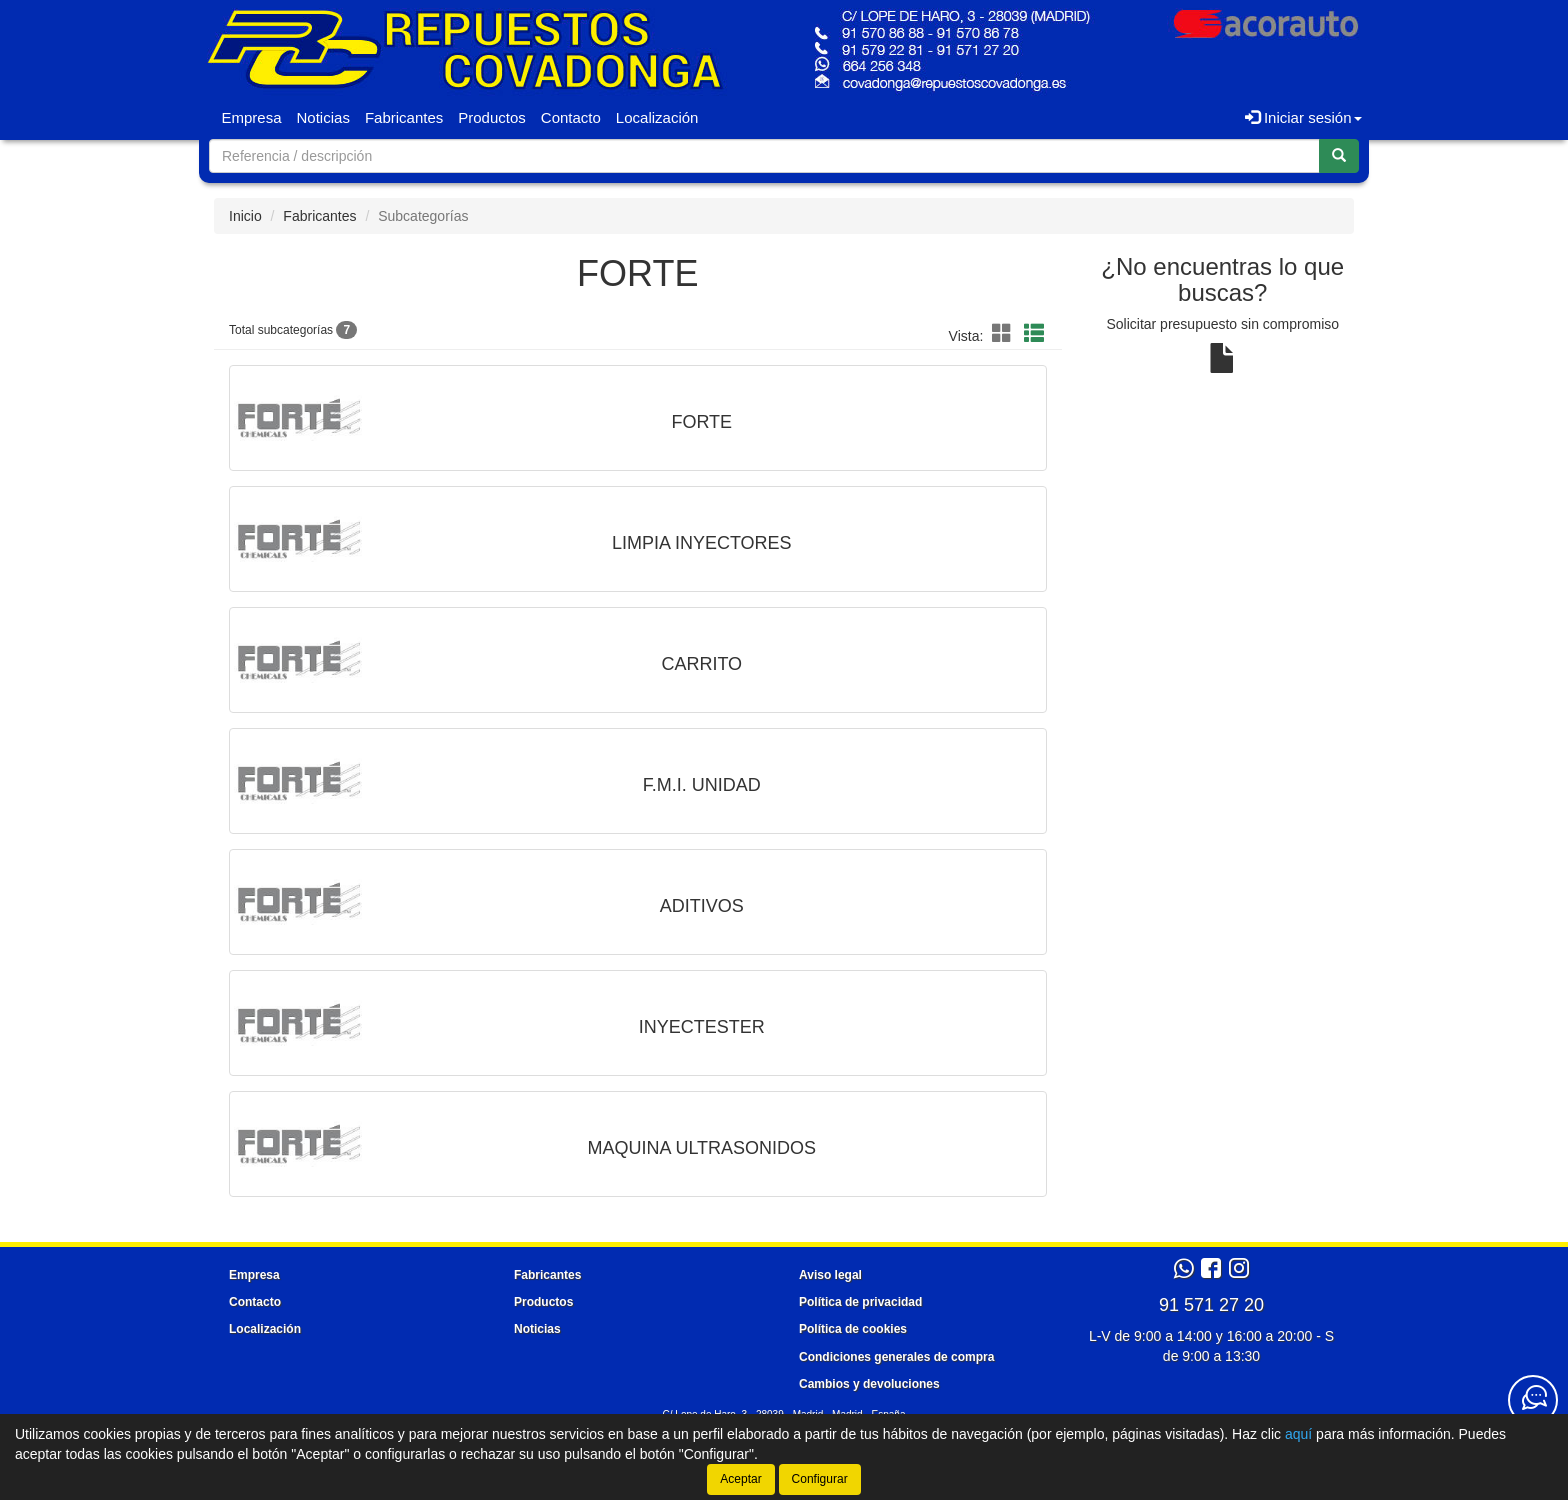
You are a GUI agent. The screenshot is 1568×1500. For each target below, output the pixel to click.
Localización (657, 117)
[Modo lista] (1034, 334)
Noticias (323, 117)
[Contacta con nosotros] (1533, 1400)
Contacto (571, 117)
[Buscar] (1339, 156)
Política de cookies (853, 1329)
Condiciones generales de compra (896, 1357)
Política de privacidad (860, 1302)
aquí (1298, 1434)
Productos (492, 117)
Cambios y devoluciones (869, 1384)
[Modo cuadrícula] (1002, 334)
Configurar (820, 1479)
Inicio (245, 216)
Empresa (252, 117)
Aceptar (740, 1479)
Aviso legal (830, 1275)
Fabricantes (404, 117)
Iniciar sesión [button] (1303, 117)
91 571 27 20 (1211, 1305)
